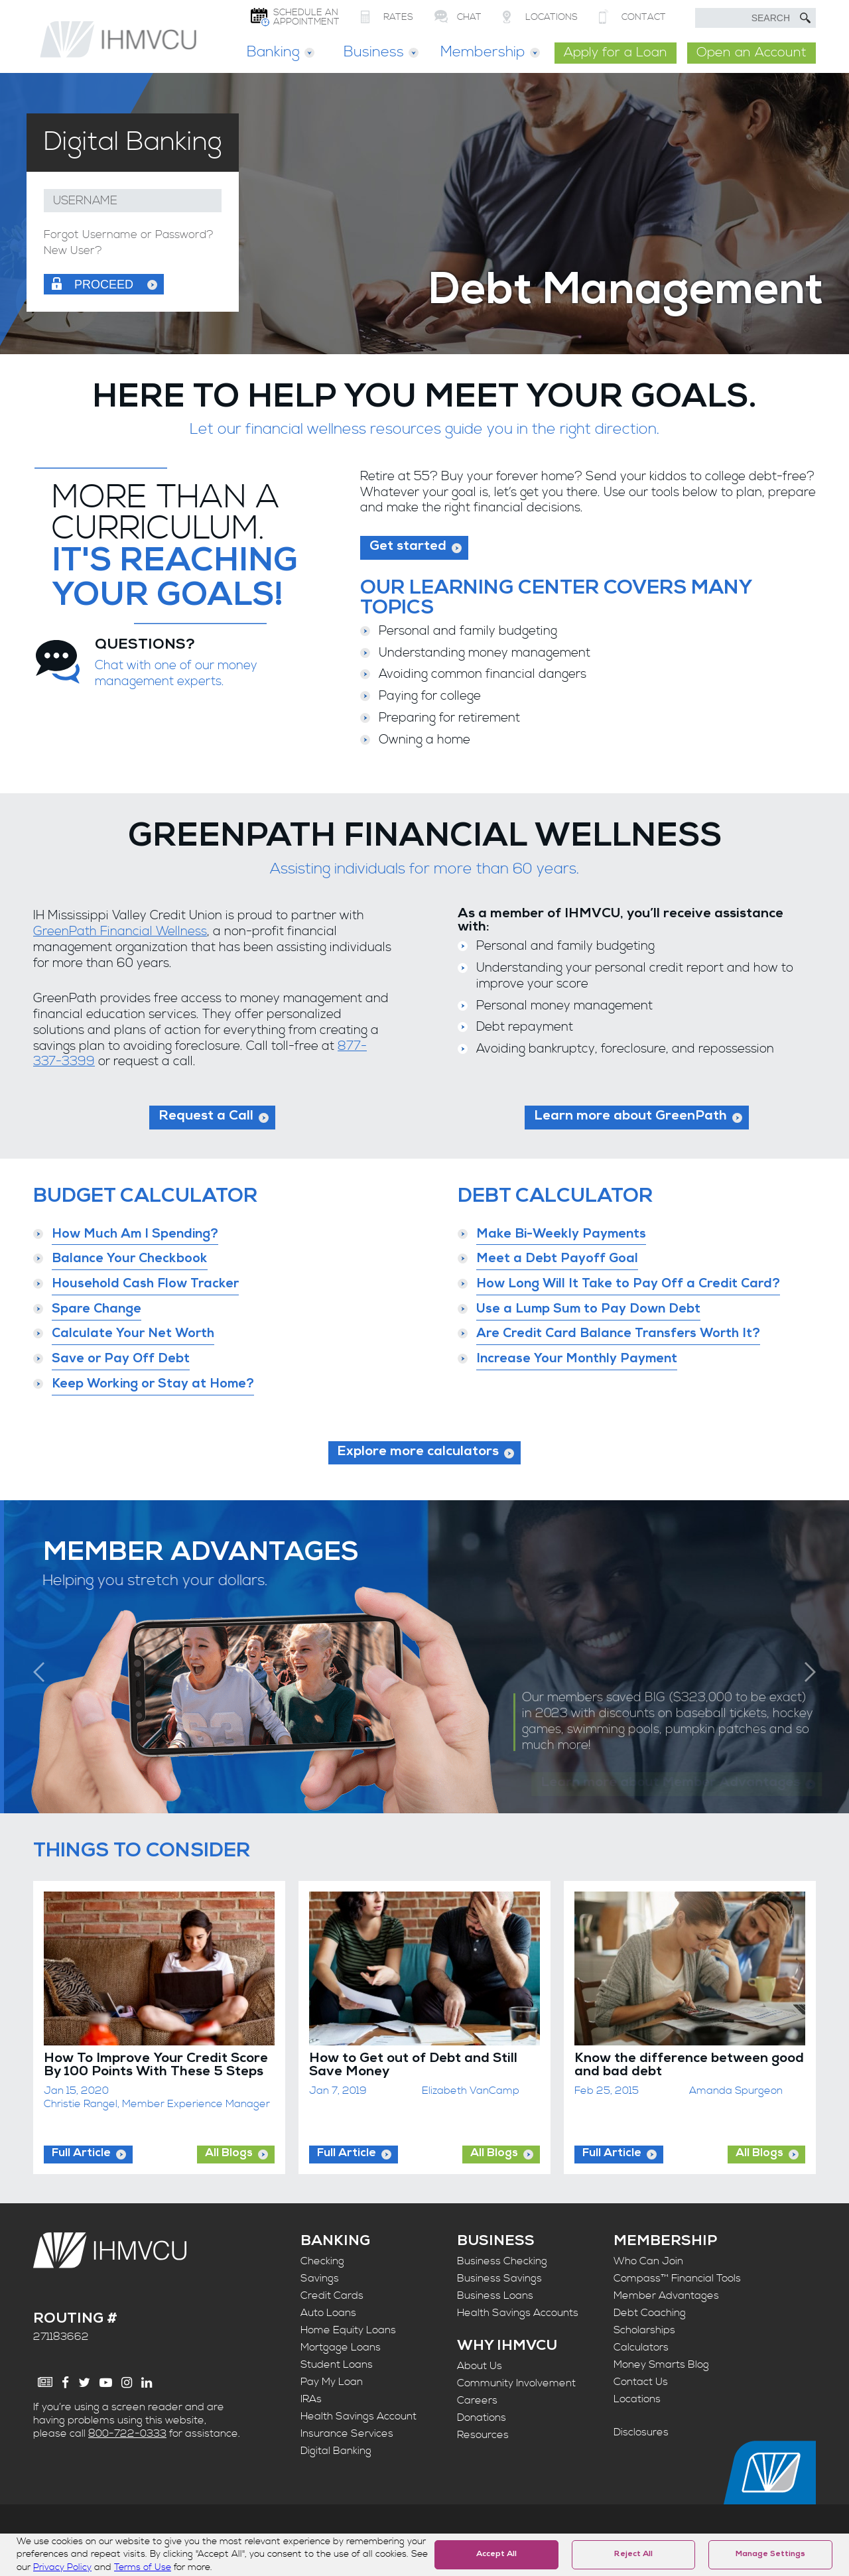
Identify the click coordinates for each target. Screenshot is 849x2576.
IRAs (311, 2399)
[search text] (755, 18)
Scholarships (644, 2330)
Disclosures (641, 2432)
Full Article (81, 2153)
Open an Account (751, 52)
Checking (322, 2261)
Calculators (641, 2347)
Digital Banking (335, 2450)
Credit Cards (331, 2295)
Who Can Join (648, 2261)
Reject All (633, 2555)
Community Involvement (516, 2383)
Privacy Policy (62, 2567)
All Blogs (229, 2153)
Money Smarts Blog (661, 2364)
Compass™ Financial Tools (677, 2278)
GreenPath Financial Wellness (120, 931)
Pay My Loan (331, 2381)
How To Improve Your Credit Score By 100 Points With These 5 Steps (156, 2066)
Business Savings (499, 2278)
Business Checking (502, 2261)
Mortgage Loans (340, 2347)
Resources (483, 2434)
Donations (481, 2417)
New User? (73, 251)
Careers (477, 2400)
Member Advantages (666, 2295)
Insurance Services (346, 2433)
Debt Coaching (650, 2312)
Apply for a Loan (615, 52)
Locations (637, 2399)
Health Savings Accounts (517, 2312)
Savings (319, 2278)
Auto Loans (328, 2312)
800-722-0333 (127, 2433)
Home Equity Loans (348, 2330)
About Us (479, 2365)
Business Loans (495, 2295)
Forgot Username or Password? (129, 235)
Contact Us (641, 2381)
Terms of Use (142, 2567)
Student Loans (336, 2364)
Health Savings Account (358, 2416)
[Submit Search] (805, 18)
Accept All (496, 2555)
